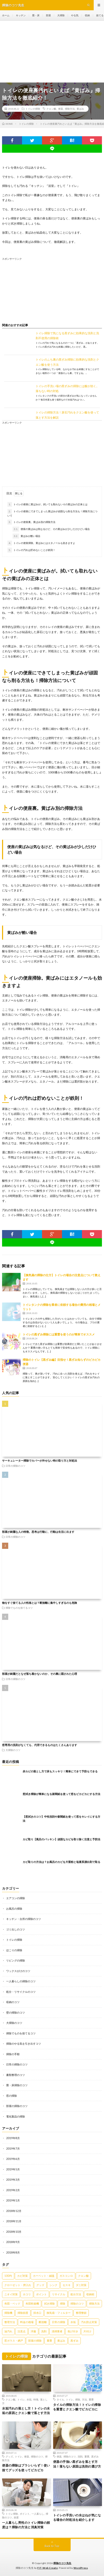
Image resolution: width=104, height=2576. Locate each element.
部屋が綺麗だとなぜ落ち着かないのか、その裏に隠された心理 (39, 1673)
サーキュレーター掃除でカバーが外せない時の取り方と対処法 (39, 1460)
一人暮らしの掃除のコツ (21, 1981)
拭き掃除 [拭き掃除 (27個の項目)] (49, 2303)
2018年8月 (13, 2252)
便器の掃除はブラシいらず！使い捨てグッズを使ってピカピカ (26, 2467)
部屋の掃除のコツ (17, 2106)
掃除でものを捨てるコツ (19, 1607)
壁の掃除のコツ (15, 2012)
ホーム (5, 15)
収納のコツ (13, 2002)
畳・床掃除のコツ (17, 2085)
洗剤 (80, 2456)
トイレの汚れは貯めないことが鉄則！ (31, 550)
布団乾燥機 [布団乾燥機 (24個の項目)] (32, 2303)
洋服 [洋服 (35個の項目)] (33, 2331)
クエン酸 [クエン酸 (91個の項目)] (83, 2275)
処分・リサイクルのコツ (21, 1991)
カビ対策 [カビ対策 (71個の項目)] (22, 2275)
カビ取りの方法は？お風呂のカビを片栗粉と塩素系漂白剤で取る (61, 1862)
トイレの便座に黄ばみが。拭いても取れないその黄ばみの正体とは (47, 504)
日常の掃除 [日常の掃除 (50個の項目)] (58, 2322)
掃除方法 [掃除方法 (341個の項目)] (94, 2303)
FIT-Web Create (47, 2567)
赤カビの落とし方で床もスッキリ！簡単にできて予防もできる (60, 1771)
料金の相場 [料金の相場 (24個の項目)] (27, 2322)
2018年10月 (13, 2231)
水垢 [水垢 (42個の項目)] (73, 2322)
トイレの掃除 (32, 108)
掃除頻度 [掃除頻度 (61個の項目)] (23, 2312)
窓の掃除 (11, 2095)
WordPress (81, 2567)
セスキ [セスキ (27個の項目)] (67, 2285)
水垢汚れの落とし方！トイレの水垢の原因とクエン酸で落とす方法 (26, 2410)
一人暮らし (38, 2513)
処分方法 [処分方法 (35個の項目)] (75, 2294)
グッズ (9, 2456)
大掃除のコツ (13, 1750)
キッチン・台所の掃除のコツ (23, 1919)
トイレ (21, 2399)
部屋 (48, 15)
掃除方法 (70, 108)
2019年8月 (13, 2138)
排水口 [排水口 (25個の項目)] (37, 2312)
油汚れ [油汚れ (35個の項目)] (8, 2331)
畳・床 (36, 15)
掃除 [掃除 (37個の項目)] (62, 2303)
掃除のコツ (37, 2456)
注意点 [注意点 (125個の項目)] (22, 2331)
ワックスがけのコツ (18, 1971)
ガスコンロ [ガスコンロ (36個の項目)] (66, 2275)
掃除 (77, 2399)
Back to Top (52, 2546)
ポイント (25, 2513)
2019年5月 (13, 2169)
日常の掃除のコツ (15, 1465)
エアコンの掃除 (15, 1898)
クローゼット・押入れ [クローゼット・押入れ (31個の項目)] (17, 2285)
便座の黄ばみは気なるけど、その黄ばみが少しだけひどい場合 (51, 529)
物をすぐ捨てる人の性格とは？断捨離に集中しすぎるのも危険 (39, 1602)
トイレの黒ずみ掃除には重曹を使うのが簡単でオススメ (59, 1334)
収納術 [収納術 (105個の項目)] (90, 2294)
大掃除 (61, 15)
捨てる (100, 15)
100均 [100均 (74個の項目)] (8, 2275)
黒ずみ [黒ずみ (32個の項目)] (74, 2340)
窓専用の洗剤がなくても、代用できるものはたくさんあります (39, 1745)
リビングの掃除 (15, 1960)
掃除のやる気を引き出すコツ (23, 2043)
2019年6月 (13, 2158)
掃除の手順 (13, 2054)
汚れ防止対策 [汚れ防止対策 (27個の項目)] (89, 2322)
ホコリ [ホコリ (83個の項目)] (27, 2294)
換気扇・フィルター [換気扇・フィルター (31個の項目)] (59, 2312)
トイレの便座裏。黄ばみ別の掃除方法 (31, 522)
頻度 (16, 2517)
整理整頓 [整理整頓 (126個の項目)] (81, 2312)
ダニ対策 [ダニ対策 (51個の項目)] (81, 2285)
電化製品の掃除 (15, 2116)
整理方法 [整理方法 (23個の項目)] (9, 2322)
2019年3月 (13, 2179)
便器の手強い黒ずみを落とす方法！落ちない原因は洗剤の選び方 (77, 2464)
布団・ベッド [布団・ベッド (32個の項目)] (12, 2303)
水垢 (29, 2399)
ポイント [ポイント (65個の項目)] (41, 2294)
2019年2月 (13, 2190)
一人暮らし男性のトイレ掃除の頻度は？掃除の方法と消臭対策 (26, 2525)
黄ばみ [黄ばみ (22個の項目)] (61, 2340)
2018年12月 (13, 2211)
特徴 (35, 2399)
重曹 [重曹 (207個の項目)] (49, 2340)
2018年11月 (13, 2221)
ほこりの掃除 (14, 1950)
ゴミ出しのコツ (15, 1929)
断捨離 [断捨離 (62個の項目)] (43, 2322)
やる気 (74, 15)
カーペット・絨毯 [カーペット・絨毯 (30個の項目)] (43, 2275)
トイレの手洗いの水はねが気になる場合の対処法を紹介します (77, 2517)
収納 (87, 15)
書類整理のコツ (15, 2075)
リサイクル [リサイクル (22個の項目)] (58, 2294)
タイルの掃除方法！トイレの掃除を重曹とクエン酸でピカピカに (77, 2407)
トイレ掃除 (12, 2513)
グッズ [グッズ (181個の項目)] (40, 2285)
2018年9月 (13, 2242)
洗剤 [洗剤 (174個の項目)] (44, 2331)
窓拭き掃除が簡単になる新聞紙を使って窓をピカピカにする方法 (61, 1794)
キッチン (21, 15)
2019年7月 (13, 2148)
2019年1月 (13, 2200)
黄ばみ (80, 108)
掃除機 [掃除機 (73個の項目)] (8, 2312)
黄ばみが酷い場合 (26, 536)
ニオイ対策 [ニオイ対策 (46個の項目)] (11, 2294)
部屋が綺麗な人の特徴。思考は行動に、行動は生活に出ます (38, 1531)
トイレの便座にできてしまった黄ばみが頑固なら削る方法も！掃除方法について (52, 513)
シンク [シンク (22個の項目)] (53, 2285)
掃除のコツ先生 (62, 2563)
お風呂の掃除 (14, 1908)
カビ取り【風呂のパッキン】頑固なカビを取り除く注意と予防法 (61, 1839)
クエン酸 (51, 108)
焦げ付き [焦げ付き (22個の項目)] (73, 2331)
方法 (84, 2399)
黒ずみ (95, 2456)
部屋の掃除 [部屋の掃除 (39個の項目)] (35, 2340)
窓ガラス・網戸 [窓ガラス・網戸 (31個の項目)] (13, 2340)
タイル (60, 2399)
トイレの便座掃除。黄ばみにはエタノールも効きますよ (41, 543)
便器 (60, 108)
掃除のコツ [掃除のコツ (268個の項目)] (77, 2303)
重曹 (91, 2399)
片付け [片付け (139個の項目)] (87, 2331)
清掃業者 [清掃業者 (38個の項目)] (57, 2331)
